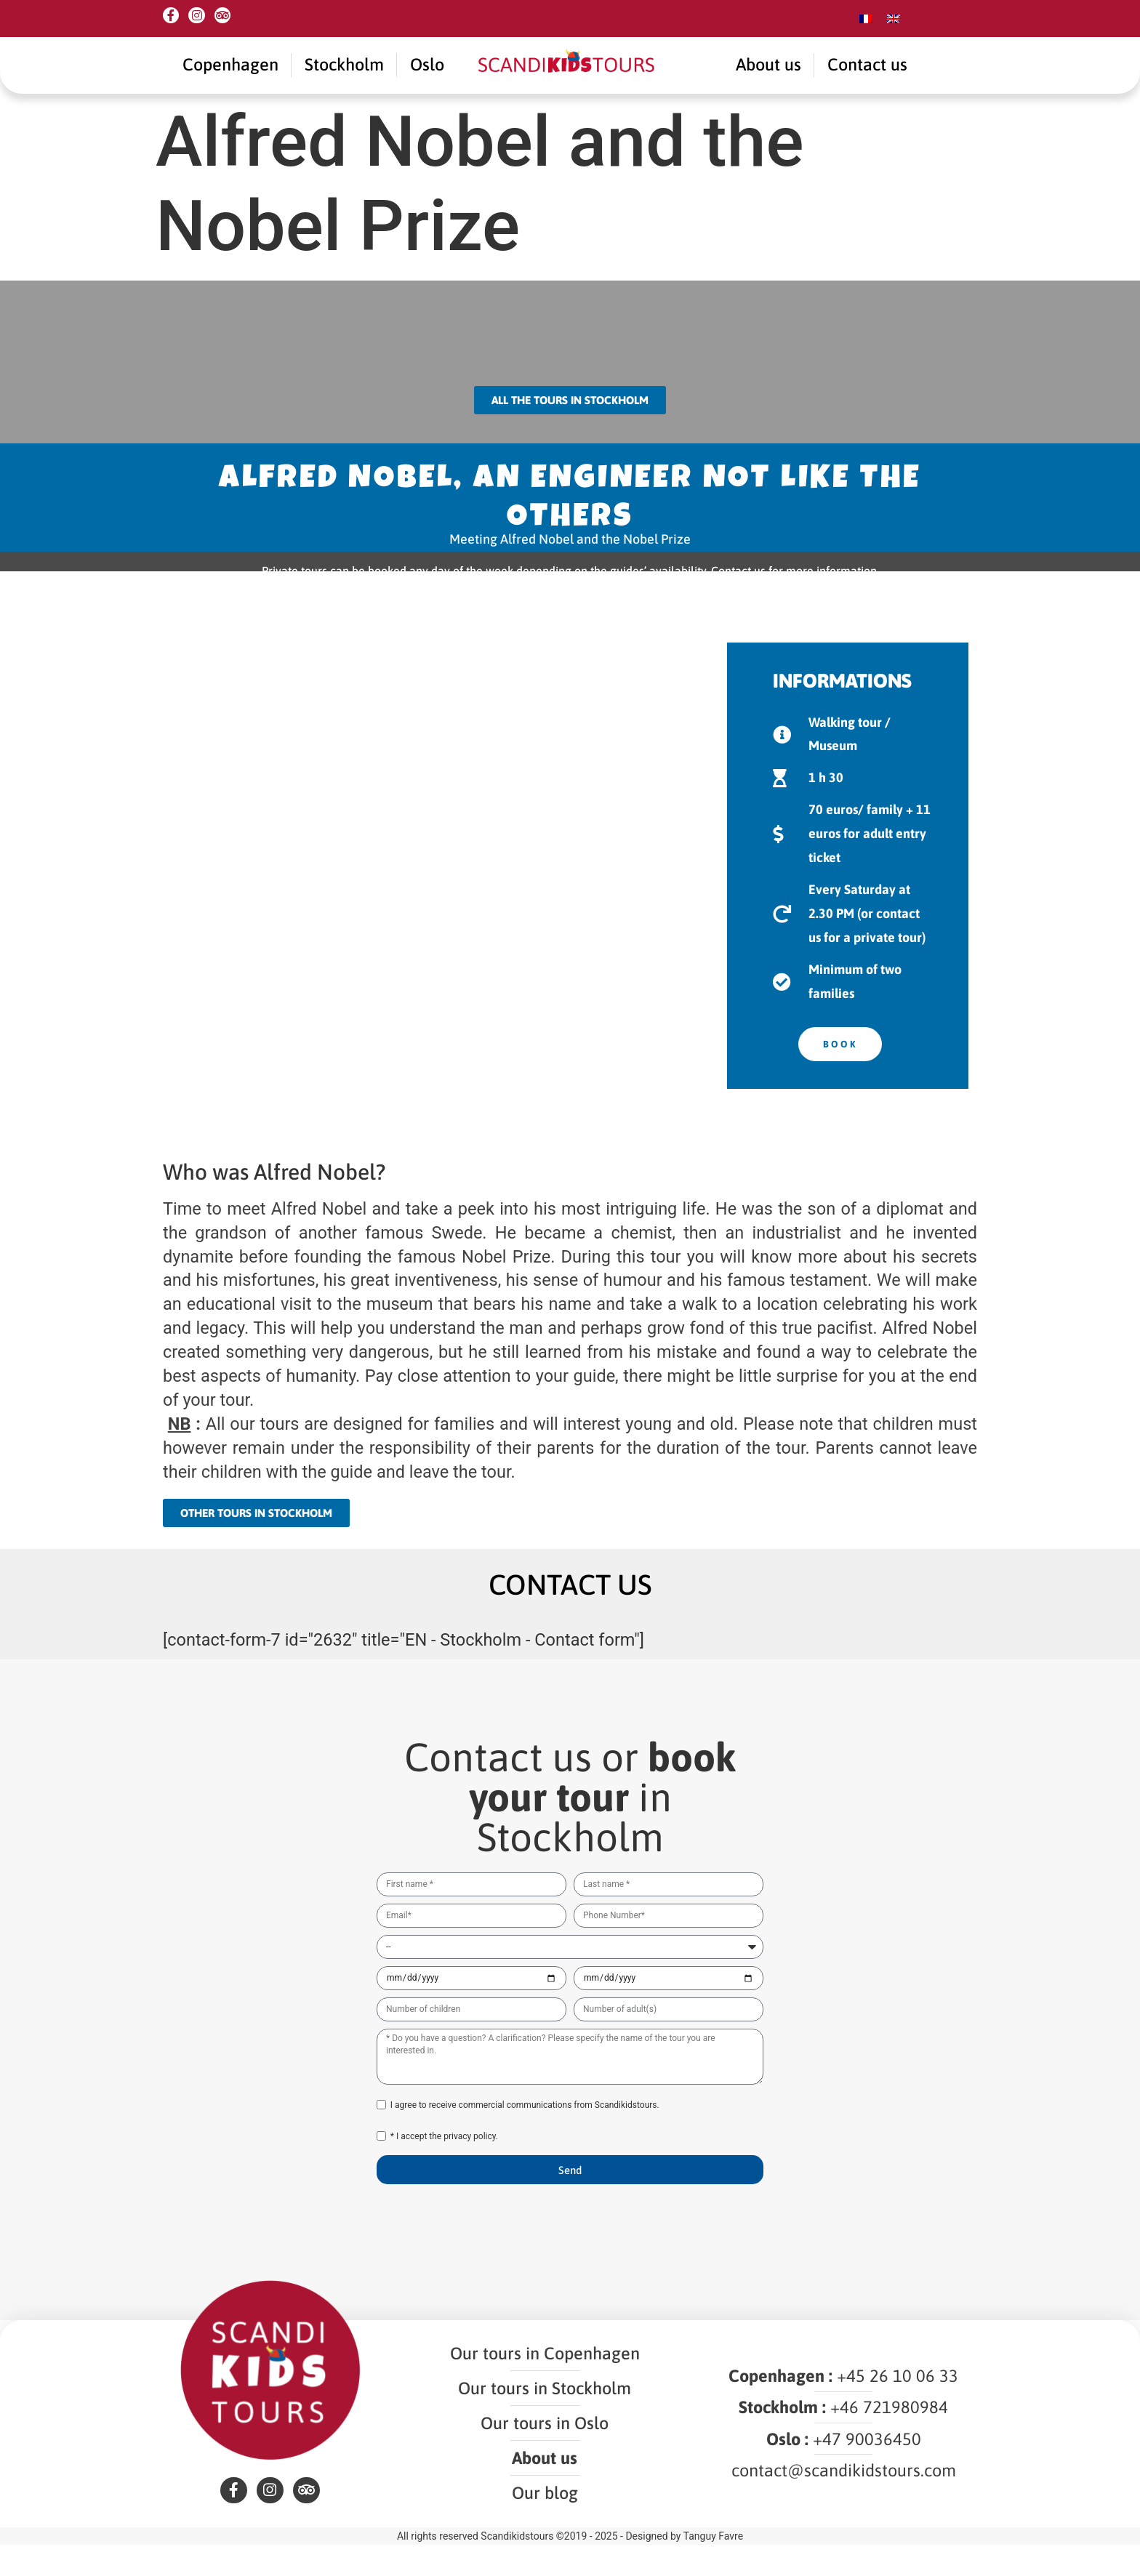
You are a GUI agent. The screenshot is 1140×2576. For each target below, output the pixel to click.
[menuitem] (866, 18)
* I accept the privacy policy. (444, 2155)
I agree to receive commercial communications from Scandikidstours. (524, 2124)
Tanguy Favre (713, 2567)
